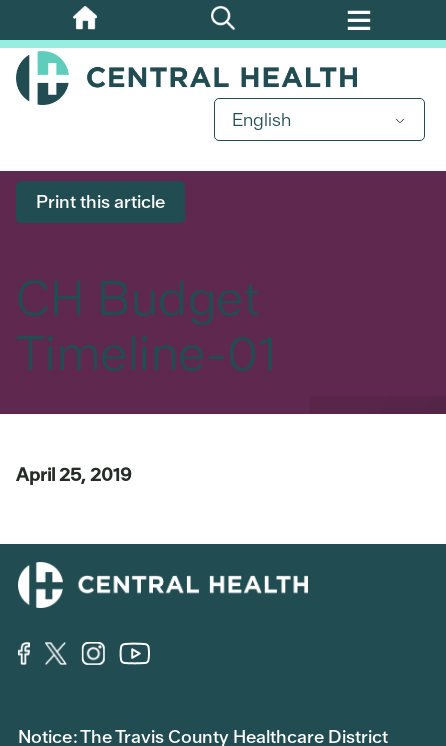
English (261, 119)
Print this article (100, 201)
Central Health (223, 78)
